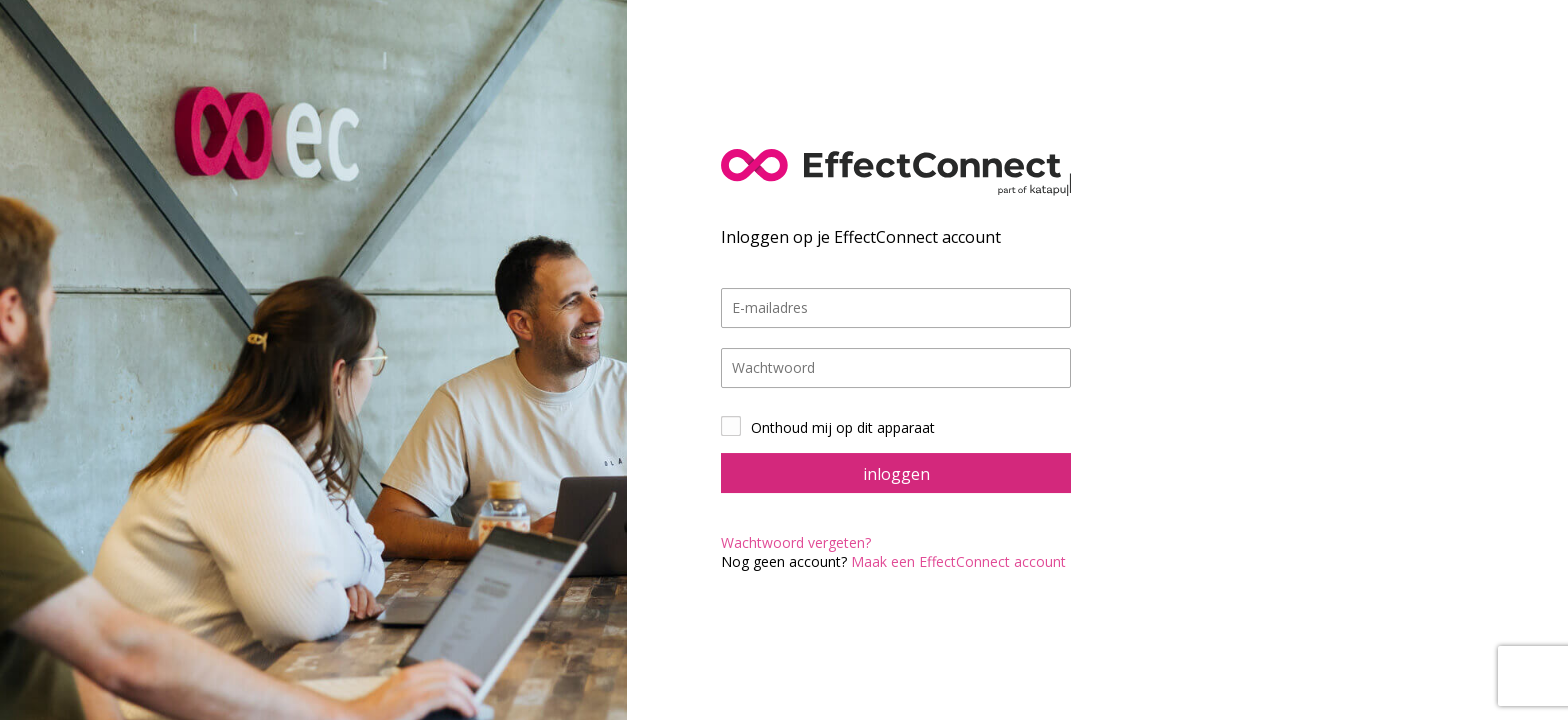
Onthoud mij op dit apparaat (843, 427)
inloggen (896, 474)
